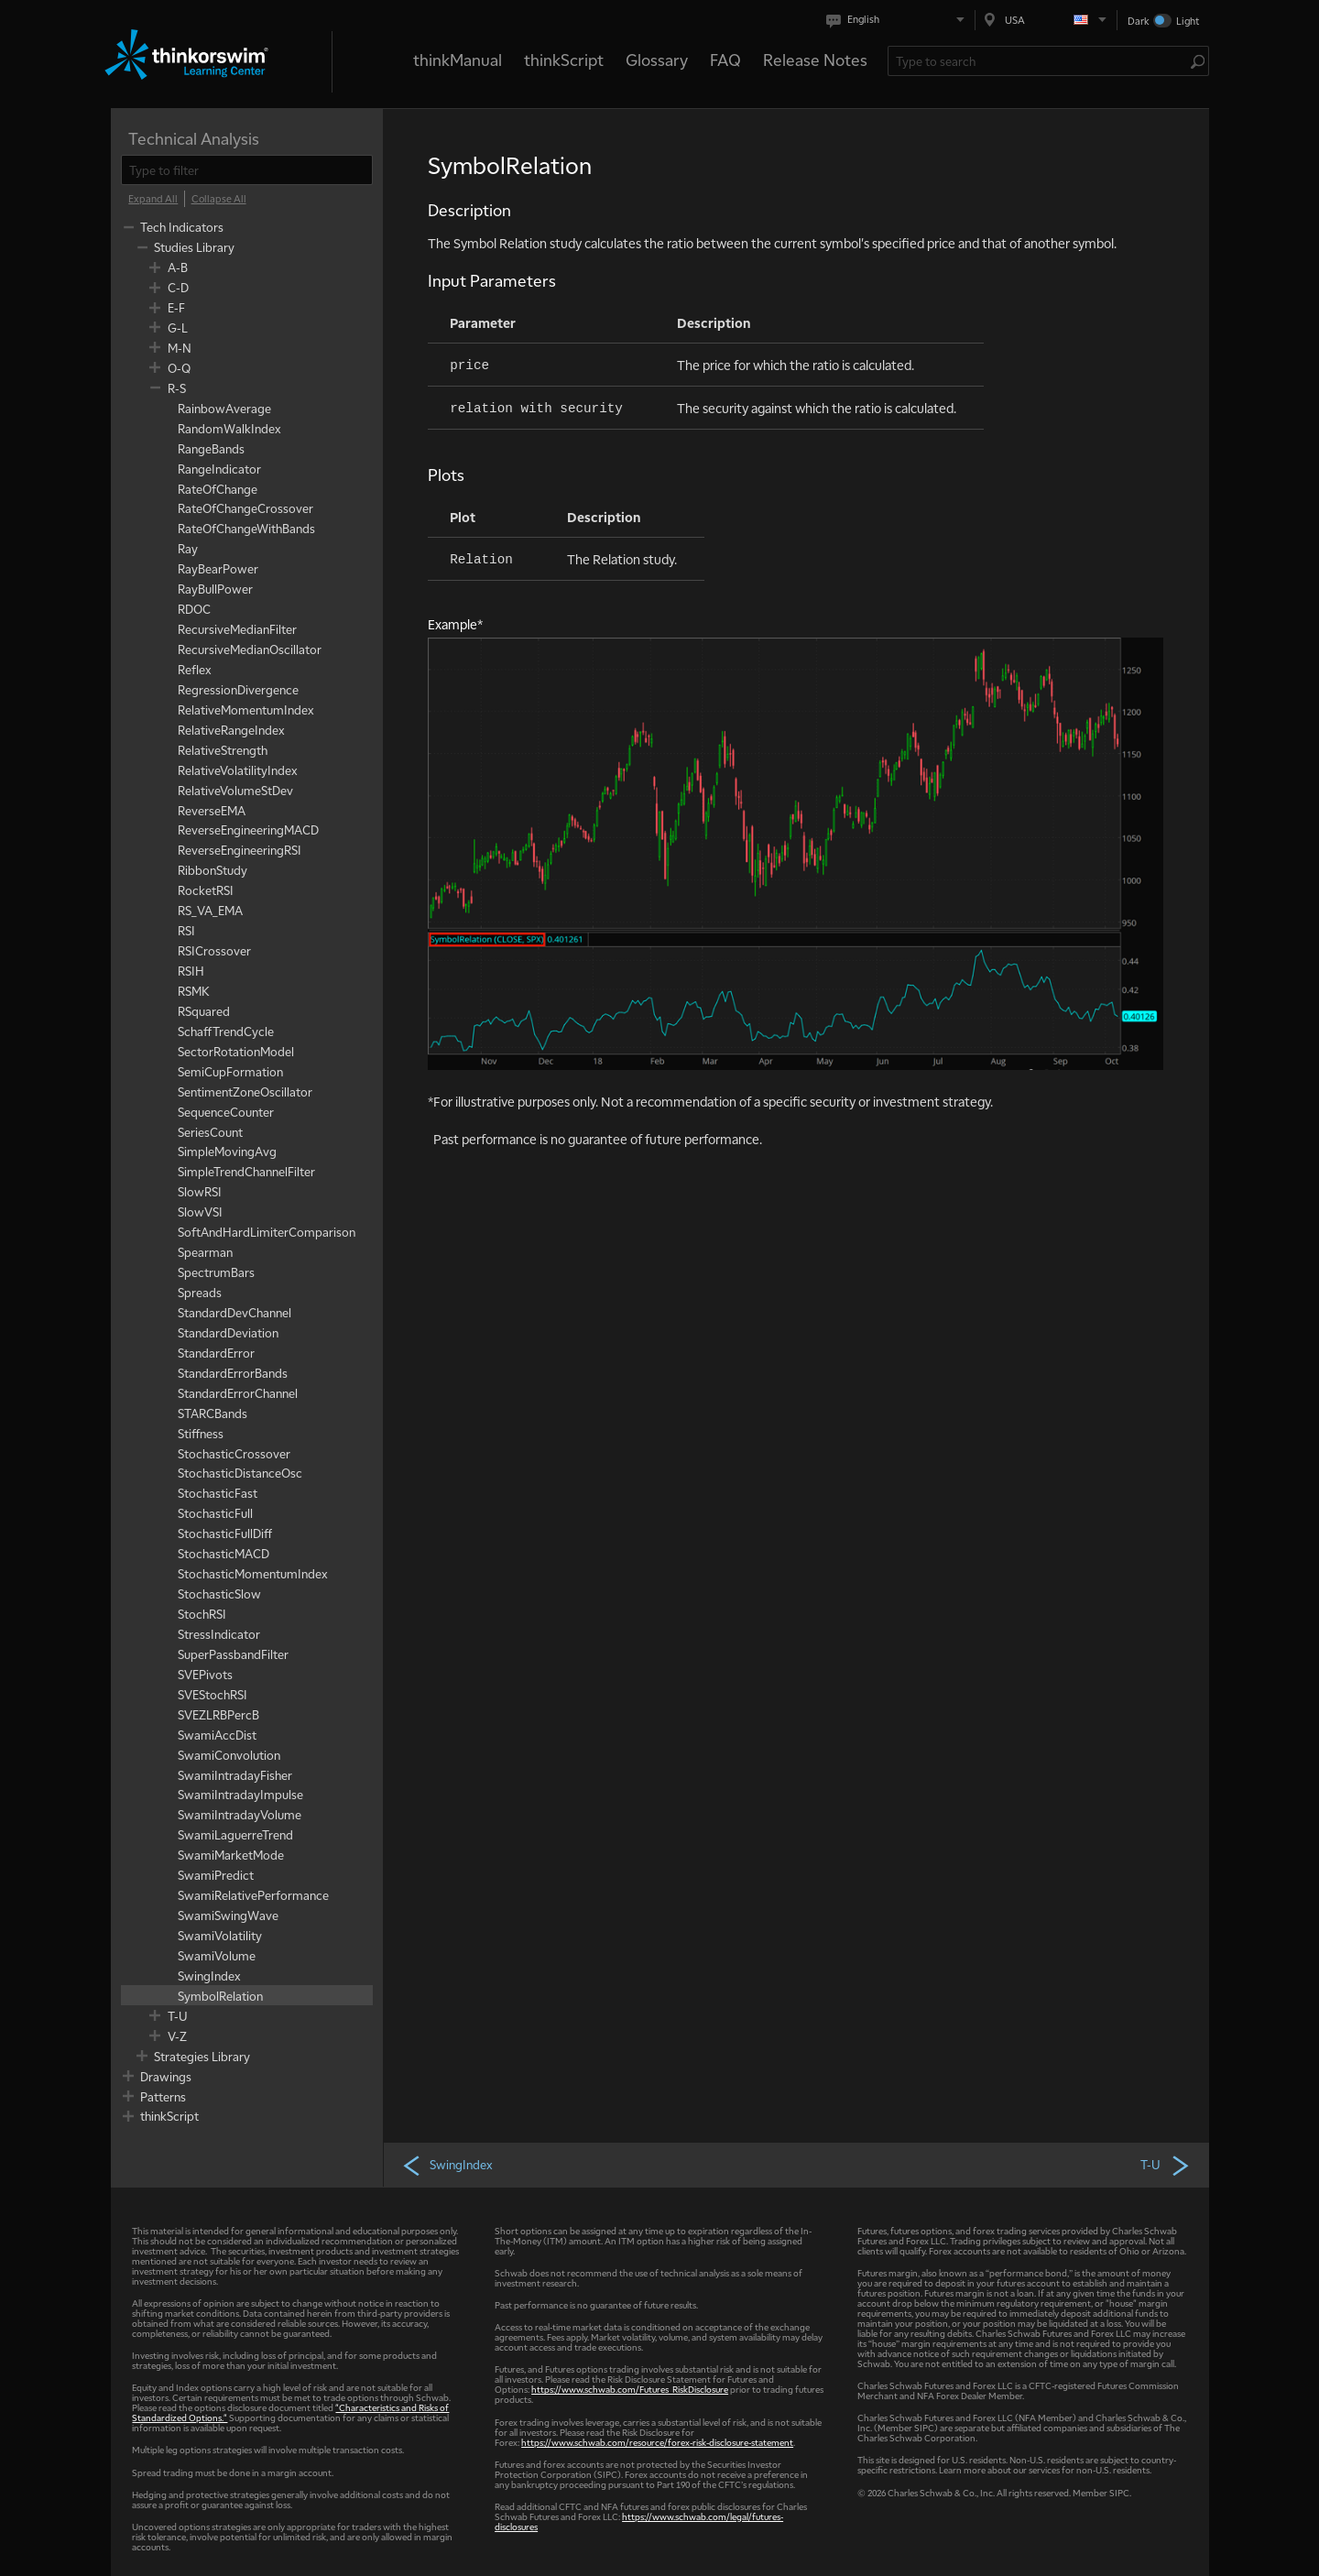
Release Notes (815, 59)
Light (1187, 20)
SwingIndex (447, 2165)
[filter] (247, 170)
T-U (1165, 2165)
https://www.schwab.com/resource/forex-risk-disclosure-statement (657, 2442)
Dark (1139, 20)
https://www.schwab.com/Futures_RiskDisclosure (629, 2389)
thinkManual (457, 59)
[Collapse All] (218, 199)
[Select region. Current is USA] (1046, 19)
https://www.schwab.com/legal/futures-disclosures (639, 2521)
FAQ (725, 59)
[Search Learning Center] (1039, 61)
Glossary (657, 59)
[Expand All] (153, 199)
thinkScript (564, 59)
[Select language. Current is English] (899, 19)
